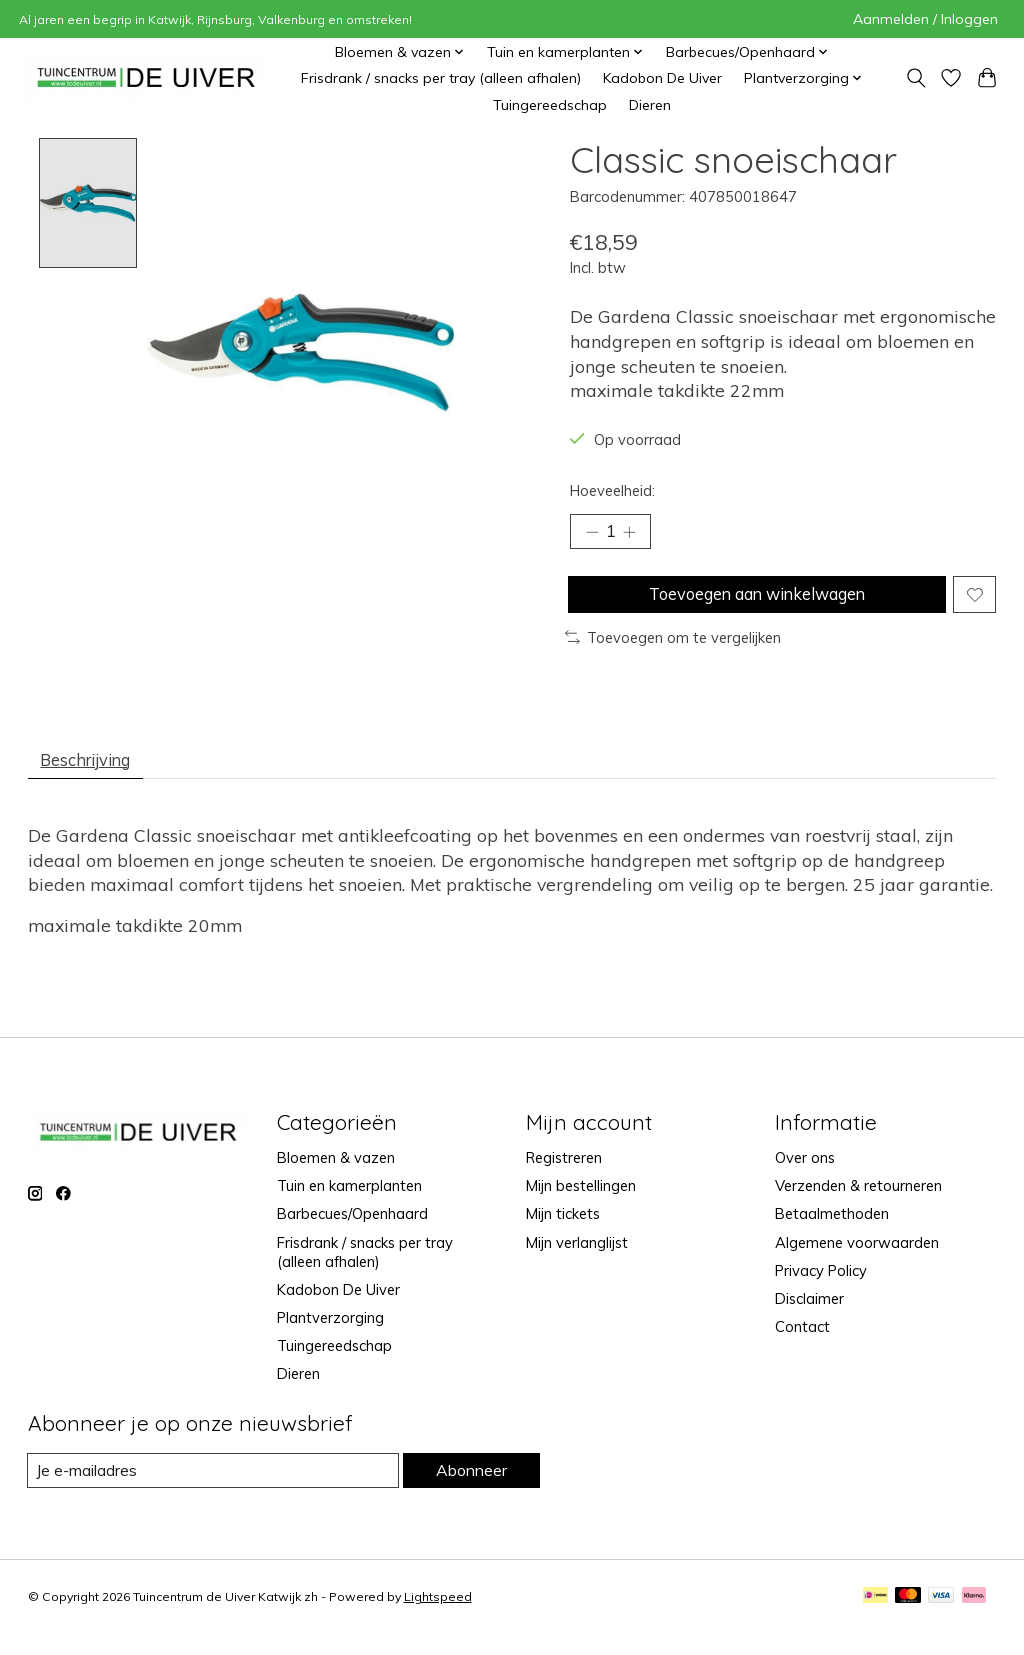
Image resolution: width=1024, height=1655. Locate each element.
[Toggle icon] (916, 78)
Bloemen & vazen (336, 1177)
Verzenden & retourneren (858, 1206)
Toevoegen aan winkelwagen (753, 602)
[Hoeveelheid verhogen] (635, 534)
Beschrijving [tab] (94, 776)
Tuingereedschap (550, 105)
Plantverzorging (330, 1337)
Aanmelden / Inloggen (925, 19)
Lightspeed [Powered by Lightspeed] (438, 1618)
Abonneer (470, 1490)
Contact (802, 1346)
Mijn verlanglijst (577, 1262)
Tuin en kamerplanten (349, 1206)
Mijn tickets (563, 1234)
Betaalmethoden (832, 1234)
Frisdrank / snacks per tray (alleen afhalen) (441, 78)
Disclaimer (809, 1318)
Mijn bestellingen (581, 1206)
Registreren (564, 1177)
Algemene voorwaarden (857, 1262)
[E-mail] (212, 1491)
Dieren (650, 105)
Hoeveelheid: (612, 490)
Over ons (805, 1177)
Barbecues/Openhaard (352, 1234)
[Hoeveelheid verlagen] (592, 534)
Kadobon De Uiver (662, 78)
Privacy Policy (821, 1290)
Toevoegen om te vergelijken (673, 650)
